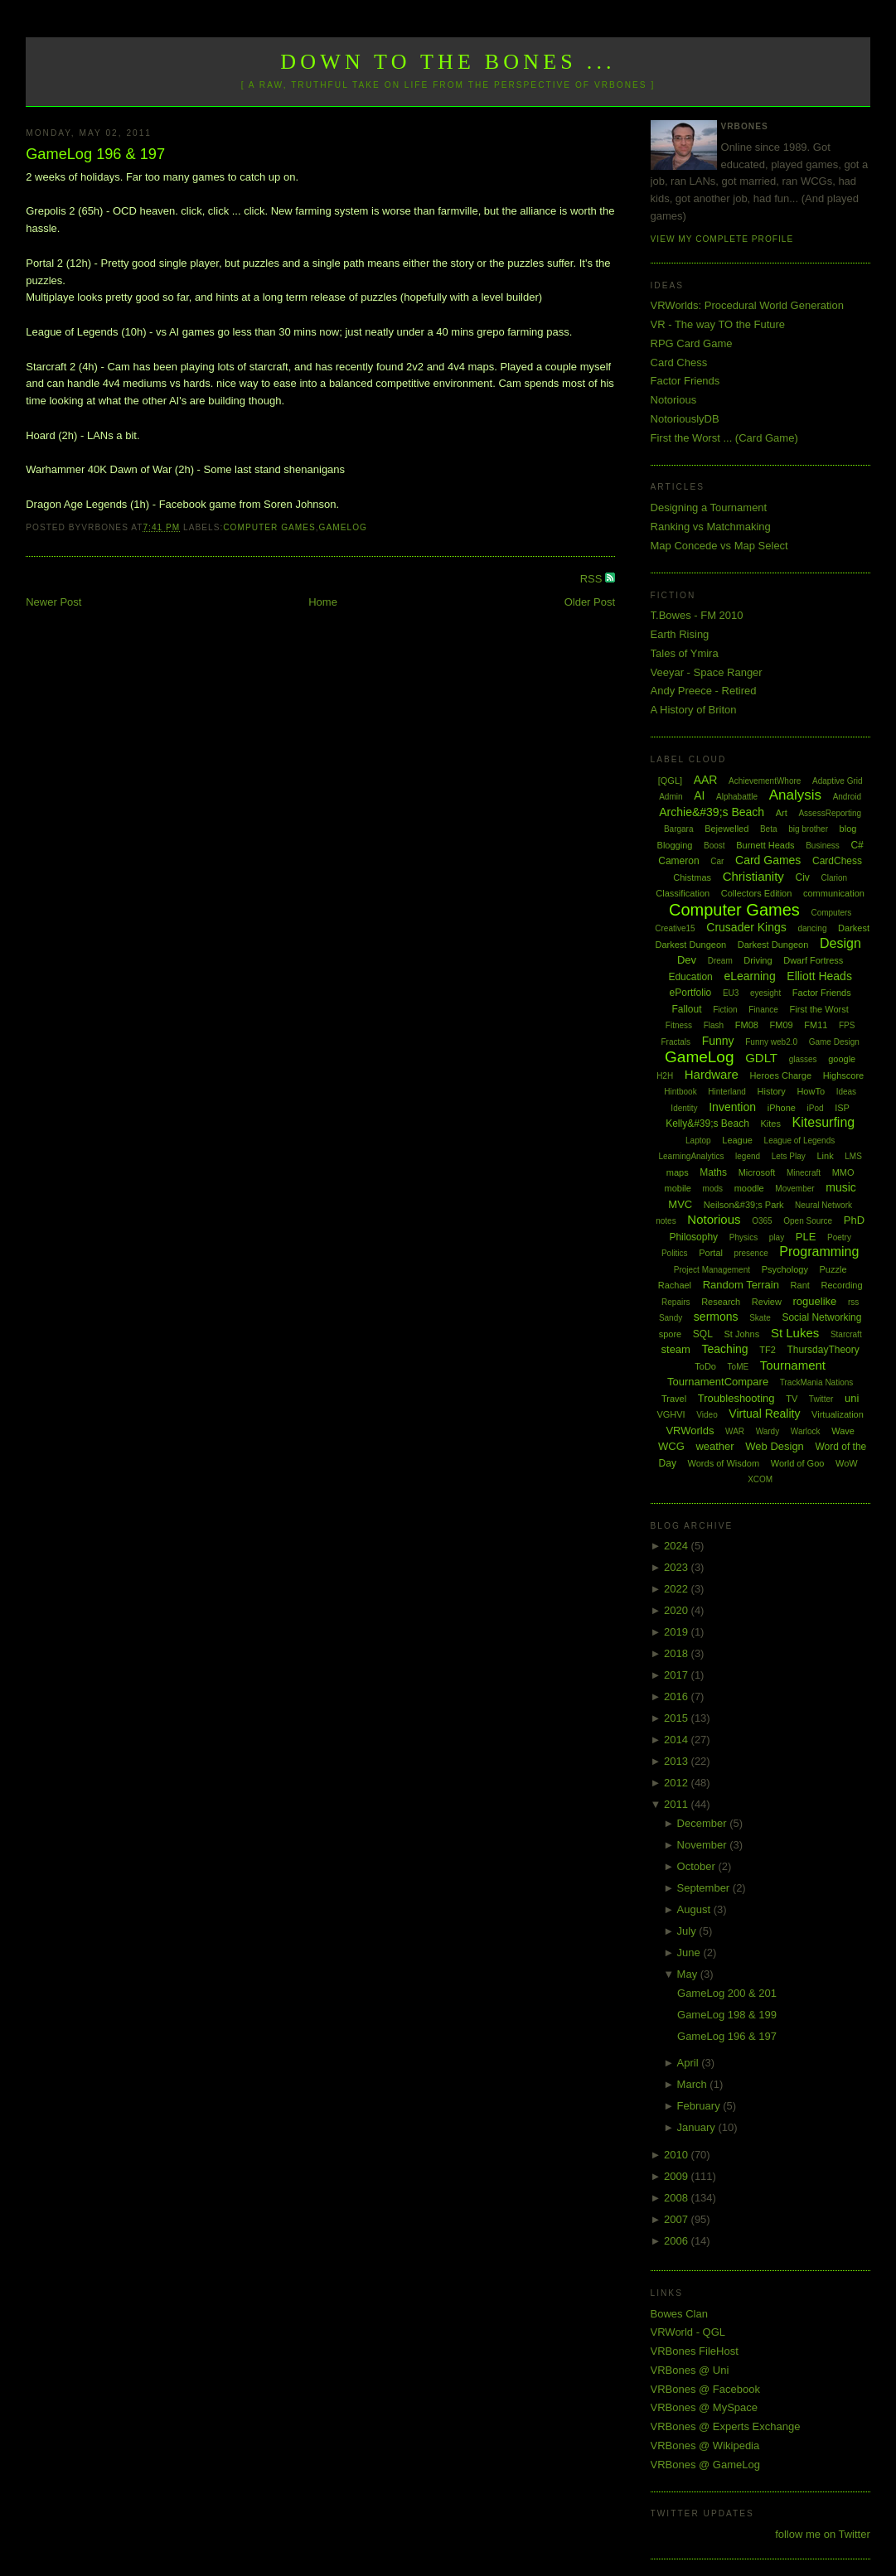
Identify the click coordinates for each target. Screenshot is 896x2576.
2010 (677, 2154)
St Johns (741, 1334)
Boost (714, 845)
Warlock (806, 1431)
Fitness (679, 1025)
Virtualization (837, 1414)
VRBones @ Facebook (705, 2389)
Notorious (674, 400)
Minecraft (804, 1172)
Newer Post (53, 602)
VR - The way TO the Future (718, 324)
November (703, 1845)
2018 (677, 1653)
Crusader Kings (746, 927)
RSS (592, 579)
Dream (720, 960)
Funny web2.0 (771, 1041)
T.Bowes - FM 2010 (697, 615)
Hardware (712, 1074)
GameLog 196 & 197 (95, 154)
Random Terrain (741, 1284)
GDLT (761, 1058)
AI (699, 795)
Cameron (678, 861)
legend (747, 1156)
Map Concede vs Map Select (719, 545)
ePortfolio (691, 992)
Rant (800, 1285)
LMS (853, 1156)
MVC (680, 1204)
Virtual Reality (764, 1413)
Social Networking (821, 1317)
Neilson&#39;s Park (744, 1205)
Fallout (687, 1009)
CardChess (837, 861)
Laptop (698, 1140)
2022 (677, 1589)
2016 (677, 1696)
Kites (770, 1124)
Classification (683, 893)
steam (675, 1349)
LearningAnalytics (691, 1156)
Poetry (839, 1237)
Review (767, 1302)
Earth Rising (680, 634)
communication (834, 893)
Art (781, 813)
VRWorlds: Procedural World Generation (747, 305)
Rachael (674, 1285)
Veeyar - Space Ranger (707, 672)
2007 (677, 2219)
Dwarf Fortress (813, 960)
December (703, 1823)
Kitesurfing (823, 1122)
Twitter (821, 1399)
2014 (677, 1739)
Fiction (725, 1009)
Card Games (768, 860)
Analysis (795, 795)
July (688, 1931)
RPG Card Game (692, 343)
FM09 (781, 1025)
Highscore (844, 1075)
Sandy (670, 1317)
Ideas (846, 1091)
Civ (802, 877)
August (695, 1909)
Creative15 (675, 928)
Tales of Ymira (685, 653)
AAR (706, 779)
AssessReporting (829, 813)
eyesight (765, 993)
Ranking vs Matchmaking (711, 526)
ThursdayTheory (823, 1350)
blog (848, 829)
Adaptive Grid (837, 780)
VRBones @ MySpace (704, 2407)
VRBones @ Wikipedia (705, 2445)
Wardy (768, 1431)
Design (840, 943)
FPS (847, 1025)
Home (322, 602)
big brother (808, 829)
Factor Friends (685, 381)
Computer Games (269, 527)
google (841, 1059)
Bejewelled (726, 829)
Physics (743, 1237)
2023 (677, 1567)
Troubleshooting (736, 1398)
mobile (678, 1188)
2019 (677, 1632)
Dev (686, 960)
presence (751, 1253)
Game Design (834, 1041)
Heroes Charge (780, 1075)
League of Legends (799, 1140)
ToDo (705, 1366)
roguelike (815, 1301)
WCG (671, 1446)
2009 (677, 2176)
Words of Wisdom (724, 1463)
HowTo (811, 1091)
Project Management (712, 1269)
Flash (714, 1025)
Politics (674, 1253)
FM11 (815, 1025)
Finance (763, 1009)
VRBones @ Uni (690, 2370)
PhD (854, 1220)
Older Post (589, 602)
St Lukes (795, 1333)
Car (717, 861)
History (772, 1091)
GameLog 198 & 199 (727, 2014)
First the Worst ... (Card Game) (724, 438)
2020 (677, 1610)
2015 (677, 1718)
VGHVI (670, 1414)
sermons (716, 1316)
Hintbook (680, 1091)
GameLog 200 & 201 (727, 1993)
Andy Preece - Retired (704, 690)
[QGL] (670, 780)
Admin (670, 796)
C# (856, 845)
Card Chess (679, 362)
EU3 (731, 993)
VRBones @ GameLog (705, 2464)
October (698, 1866)
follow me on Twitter (822, 2534)
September (705, 1888)
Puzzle (833, 1269)
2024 (677, 1545)
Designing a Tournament (709, 507)
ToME (738, 1366)
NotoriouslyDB (685, 419)
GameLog (343, 527)
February (700, 2106)
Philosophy (693, 1237)
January (698, 2127)
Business (823, 845)
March (693, 2084)
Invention (732, 1107)
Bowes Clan (679, 2314)
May (688, 1974)
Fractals (675, 1041)
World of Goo (798, 1463)
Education (690, 977)
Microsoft (757, 1172)
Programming (819, 1252)
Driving (757, 960)
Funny (718, 1040)
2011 (677, 1804)
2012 (677, 1782)
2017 (677, 1675)
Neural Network (823, 1205)
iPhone (782, 1108)
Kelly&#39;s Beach (707, 1123)
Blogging (675, 845)
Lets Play (789, 1156)
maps (677, 1172)
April (689, 2062)
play (776, 1237)
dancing (811, 928)
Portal (711, 1253)
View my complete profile (722, 239)
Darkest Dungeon (773, 945)
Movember (794, 1188)
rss (853, 1302)
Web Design (774, 1446)
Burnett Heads (765, 845)
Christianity (753, 876)
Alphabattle (737, 796)
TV (791, 1399)
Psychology (785, 1269)
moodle (749, 1188)
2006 (677, 2241)
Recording (841, 1285)
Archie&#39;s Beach (711, 812)
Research (720, 1302)
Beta (768, 829)
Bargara (679, 829)
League (737, 1140)
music (841, 1187)
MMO (843, 1172)
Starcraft (846, 1334)
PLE (806, 1236)
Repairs (675, 1302)
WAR (734, 1431)
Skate (760, 1317)
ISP (842, 1108)
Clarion (834, 877)
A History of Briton (694, 709)
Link (824, 1156)
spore (670, 1334)
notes (666, 1220)
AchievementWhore (765, 780)
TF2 (767, 1350)
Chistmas (692, 877)
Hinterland (727, 1091)
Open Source (807, 1220)
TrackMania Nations (817, 1382)
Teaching (725, 1349)
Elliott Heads (819, 976)
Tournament (793, 1365)
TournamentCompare (717, 1381)
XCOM (760, 1479)
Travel (673, 1399)
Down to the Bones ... (448, 62)
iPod (815, 1108)
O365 (762, 1220)
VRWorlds (690, 1430)
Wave (843, 1431)
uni (852, 1398)
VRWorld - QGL (688, 2332)
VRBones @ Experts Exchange (726, 2426)
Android (847, 796)
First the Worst (818, 1009)
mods (713, 1188)
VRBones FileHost (695, 2351)
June (690, 1952)
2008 (677, 2198)
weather (714, 1446)
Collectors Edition (756, 893)
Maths (713, 1172)
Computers (831, 912)
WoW (846, 1463)
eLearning (749, 976)
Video (706, 1414)
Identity (684, 1108)
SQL (703, 1334)
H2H (664, 1075)
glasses (803, 1059)
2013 (677, 1761)
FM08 (746, 1025)
